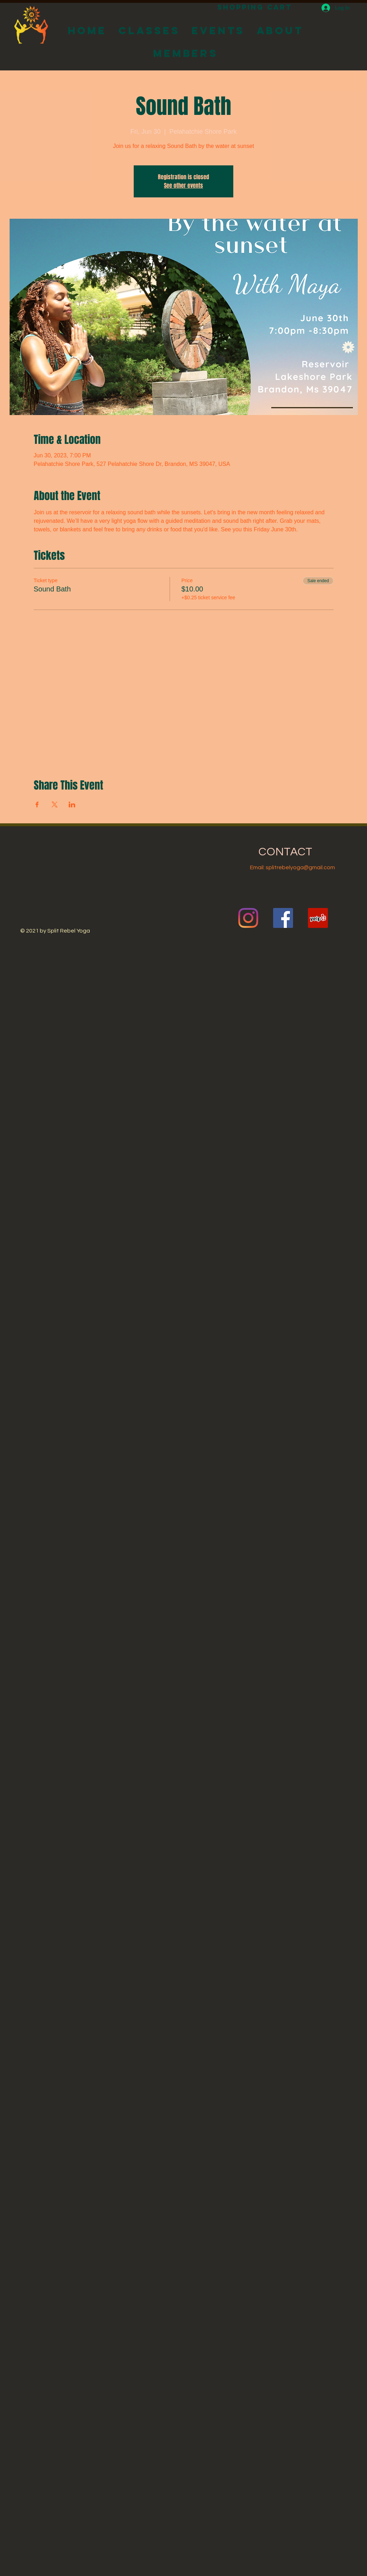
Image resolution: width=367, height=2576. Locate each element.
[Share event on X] (54, 804)
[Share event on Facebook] (37, 804)
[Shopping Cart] (254, 7)
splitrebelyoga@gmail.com (300, 867)
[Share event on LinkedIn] (72, 804)
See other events (183, 185)
